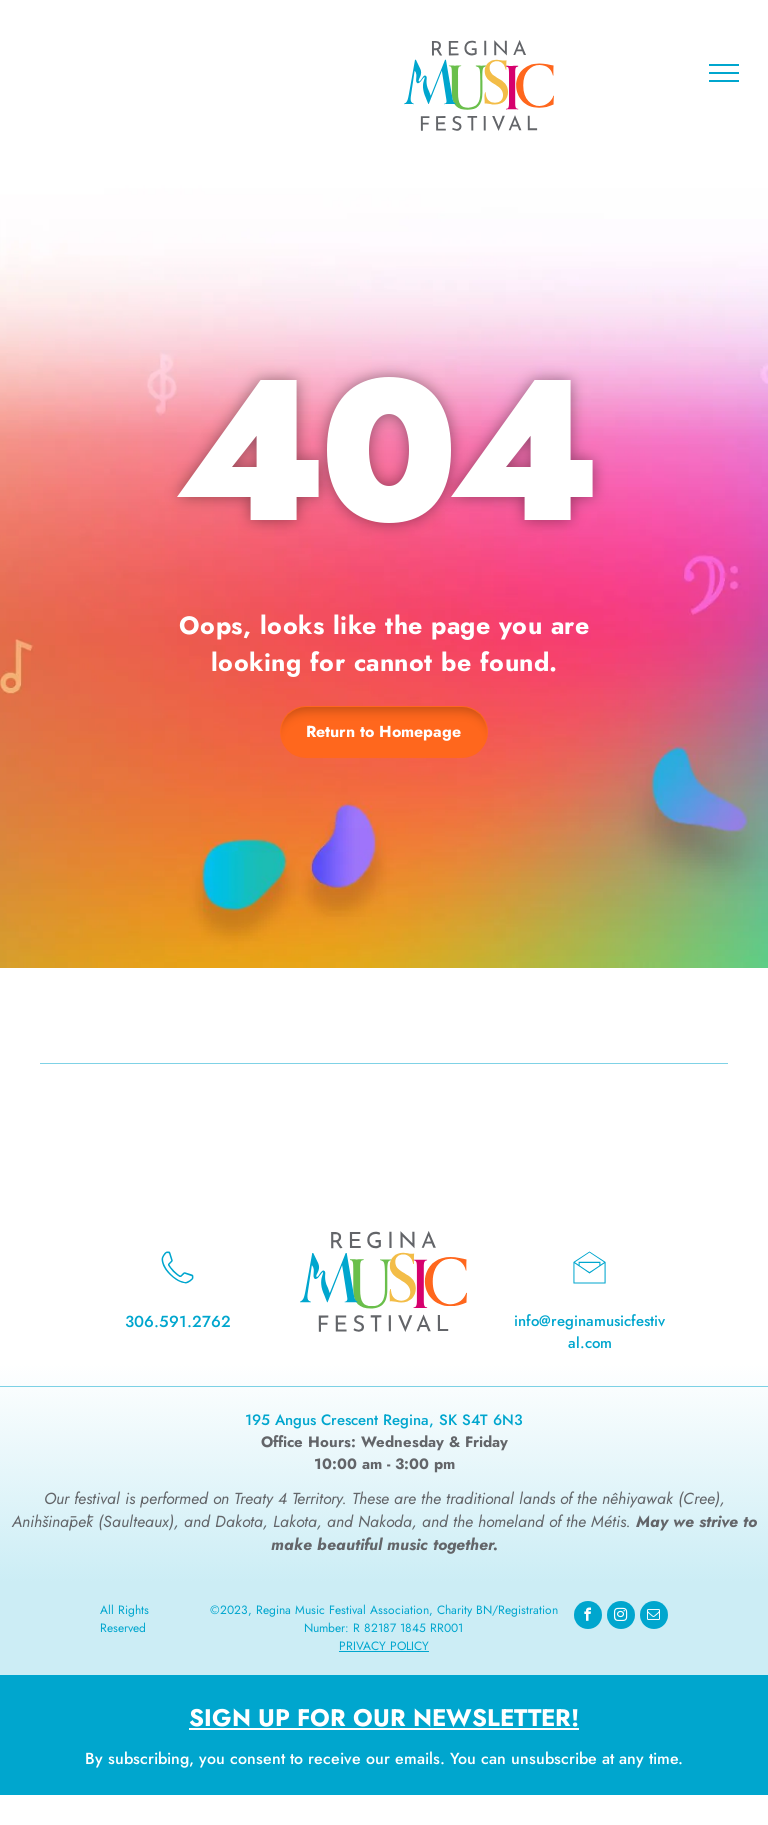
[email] (654, 1617)
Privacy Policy (384, 1646)
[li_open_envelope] (589, 1288)
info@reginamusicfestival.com (589, 1332)
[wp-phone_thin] (177, 1288)
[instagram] (621, 1617)
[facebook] (588, 1617)
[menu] (724, 73)
